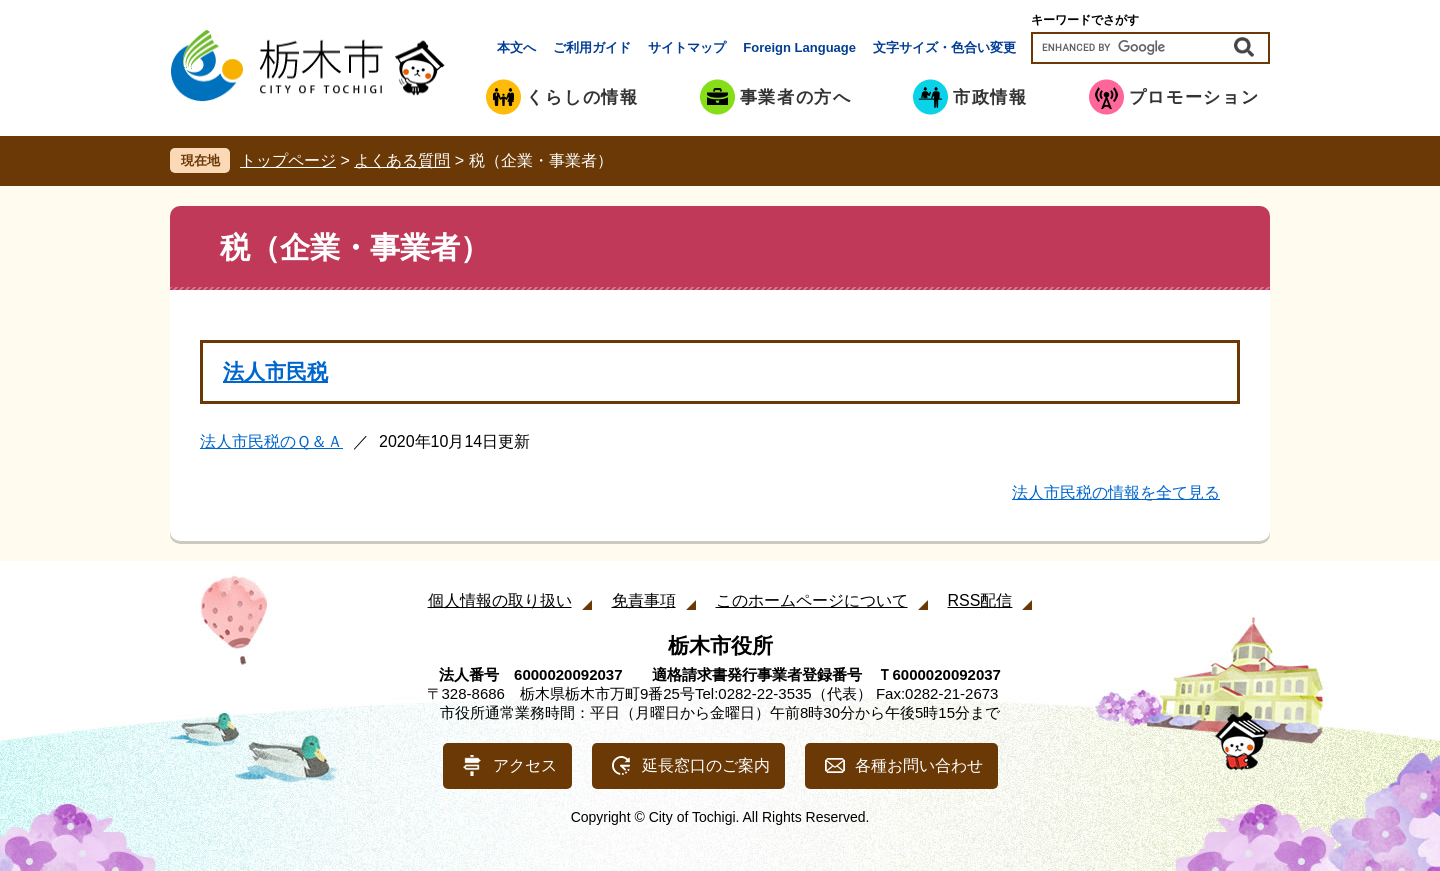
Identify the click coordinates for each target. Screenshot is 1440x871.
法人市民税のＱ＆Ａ (271, 441)
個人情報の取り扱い (500, 600)
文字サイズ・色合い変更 (944, 47)
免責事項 (644, 600)
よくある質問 (402, 160)
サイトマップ (687, 47)
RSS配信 (980, 600)
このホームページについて (812, 600)
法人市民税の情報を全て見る (1116, 492)
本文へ (516, 47)
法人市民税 (275, 371)
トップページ (288, 160)
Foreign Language (799, 47)
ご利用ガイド (592, 47)
